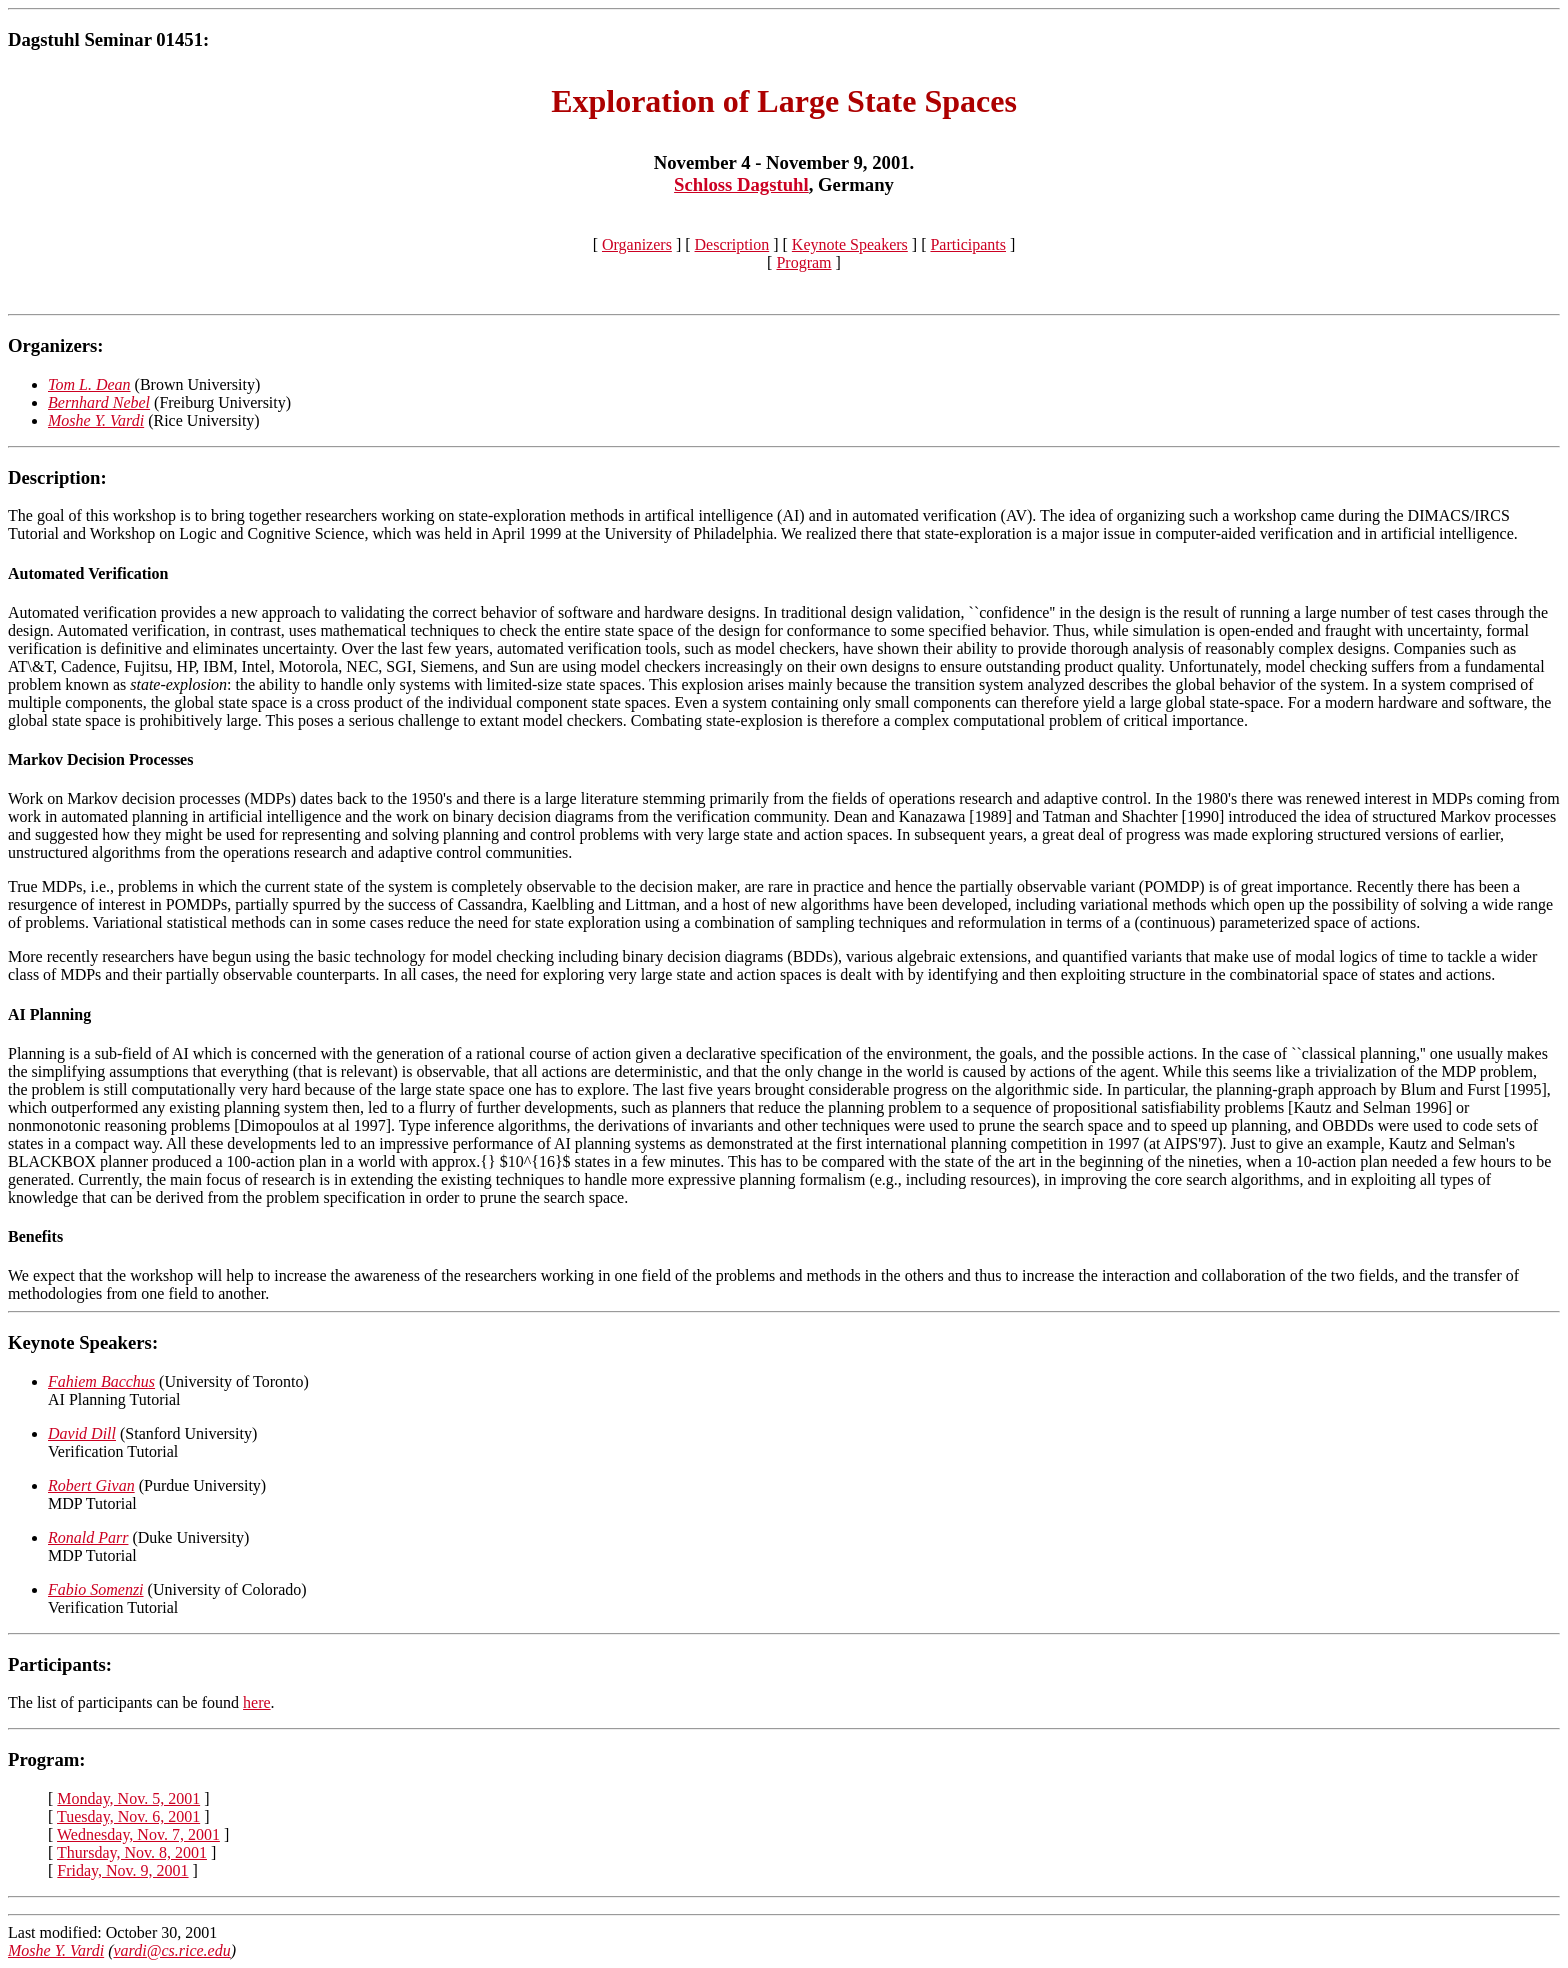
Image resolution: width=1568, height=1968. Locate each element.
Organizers (637, 244)
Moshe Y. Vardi (56, 1950)
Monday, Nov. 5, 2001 (128, 1798)
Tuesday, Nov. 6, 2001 (128, 1816)
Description (732, 244)
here (257, 1702)
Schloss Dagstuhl (741, 184)
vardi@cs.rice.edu (172, 1950)
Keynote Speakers (850, 244)
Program (803, 262)
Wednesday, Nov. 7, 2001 (138, 1834)
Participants (968, 244)
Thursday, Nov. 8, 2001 (132, 1852)
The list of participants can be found (125, 1702)
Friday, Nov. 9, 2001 (122, 1870)
